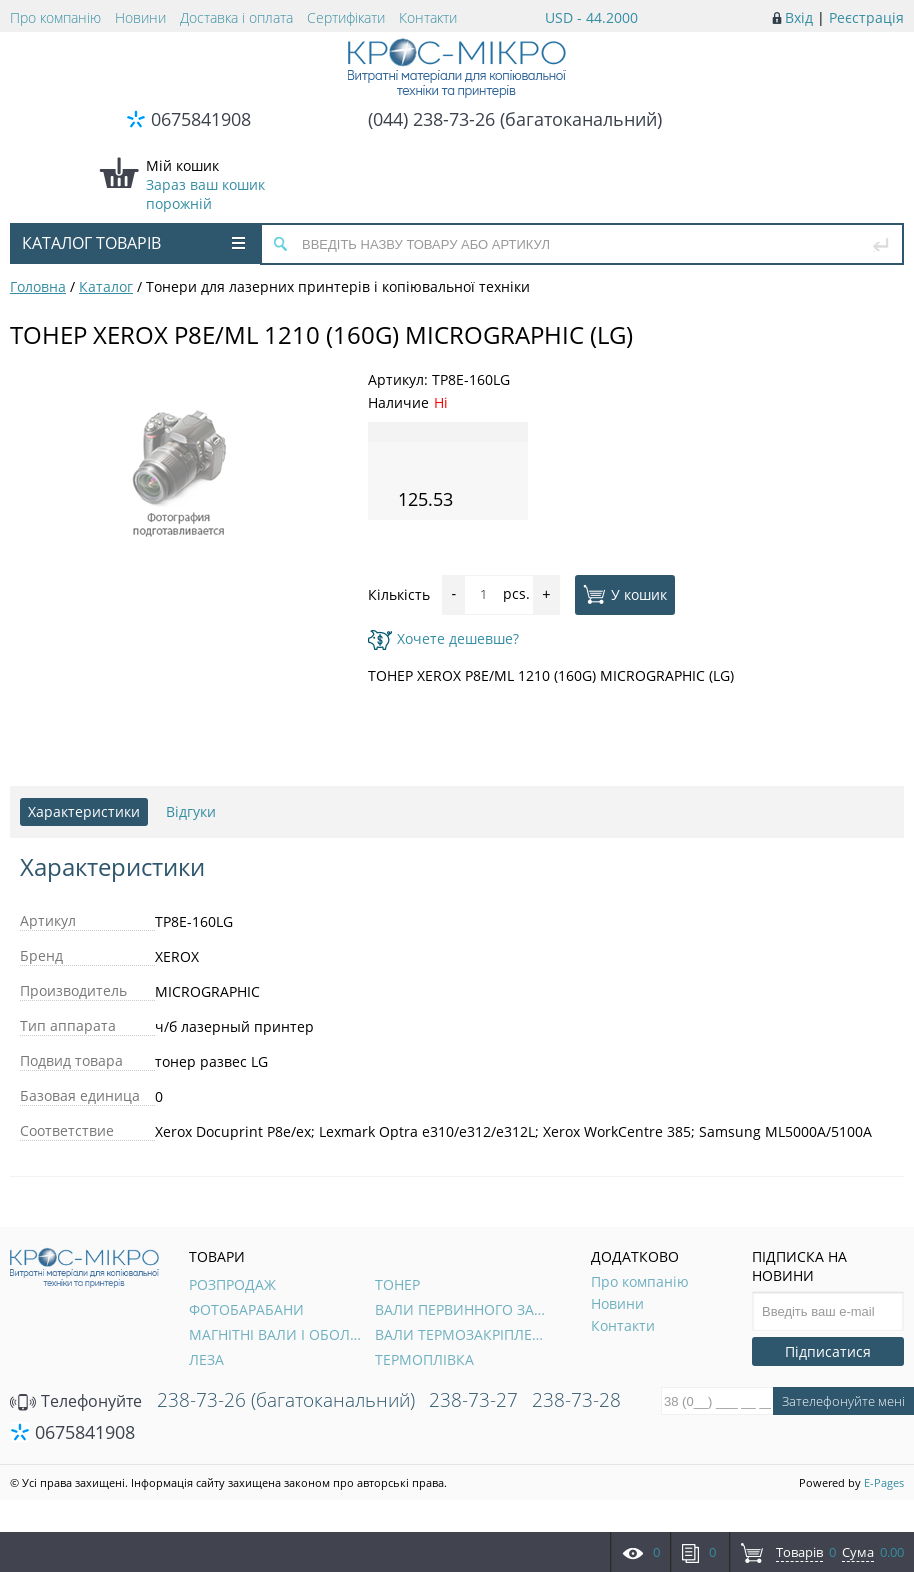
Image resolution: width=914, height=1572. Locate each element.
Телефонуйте (76, 1401)
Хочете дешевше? (443, 638)
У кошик (625, 594)
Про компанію (55, 17)
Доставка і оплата (236, 17)
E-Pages (884, 1482)
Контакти (428, 17)
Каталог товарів (133, 243)
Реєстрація (866, 17)
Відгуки (191, 811)
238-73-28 (576, 1400)
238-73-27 (473, 1400)
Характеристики (84, 811)
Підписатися (828, 1351)
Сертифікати (346, 17)
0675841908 (201, 119)
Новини (140, 17)
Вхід (799, 17)
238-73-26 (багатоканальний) (286, 1400)
